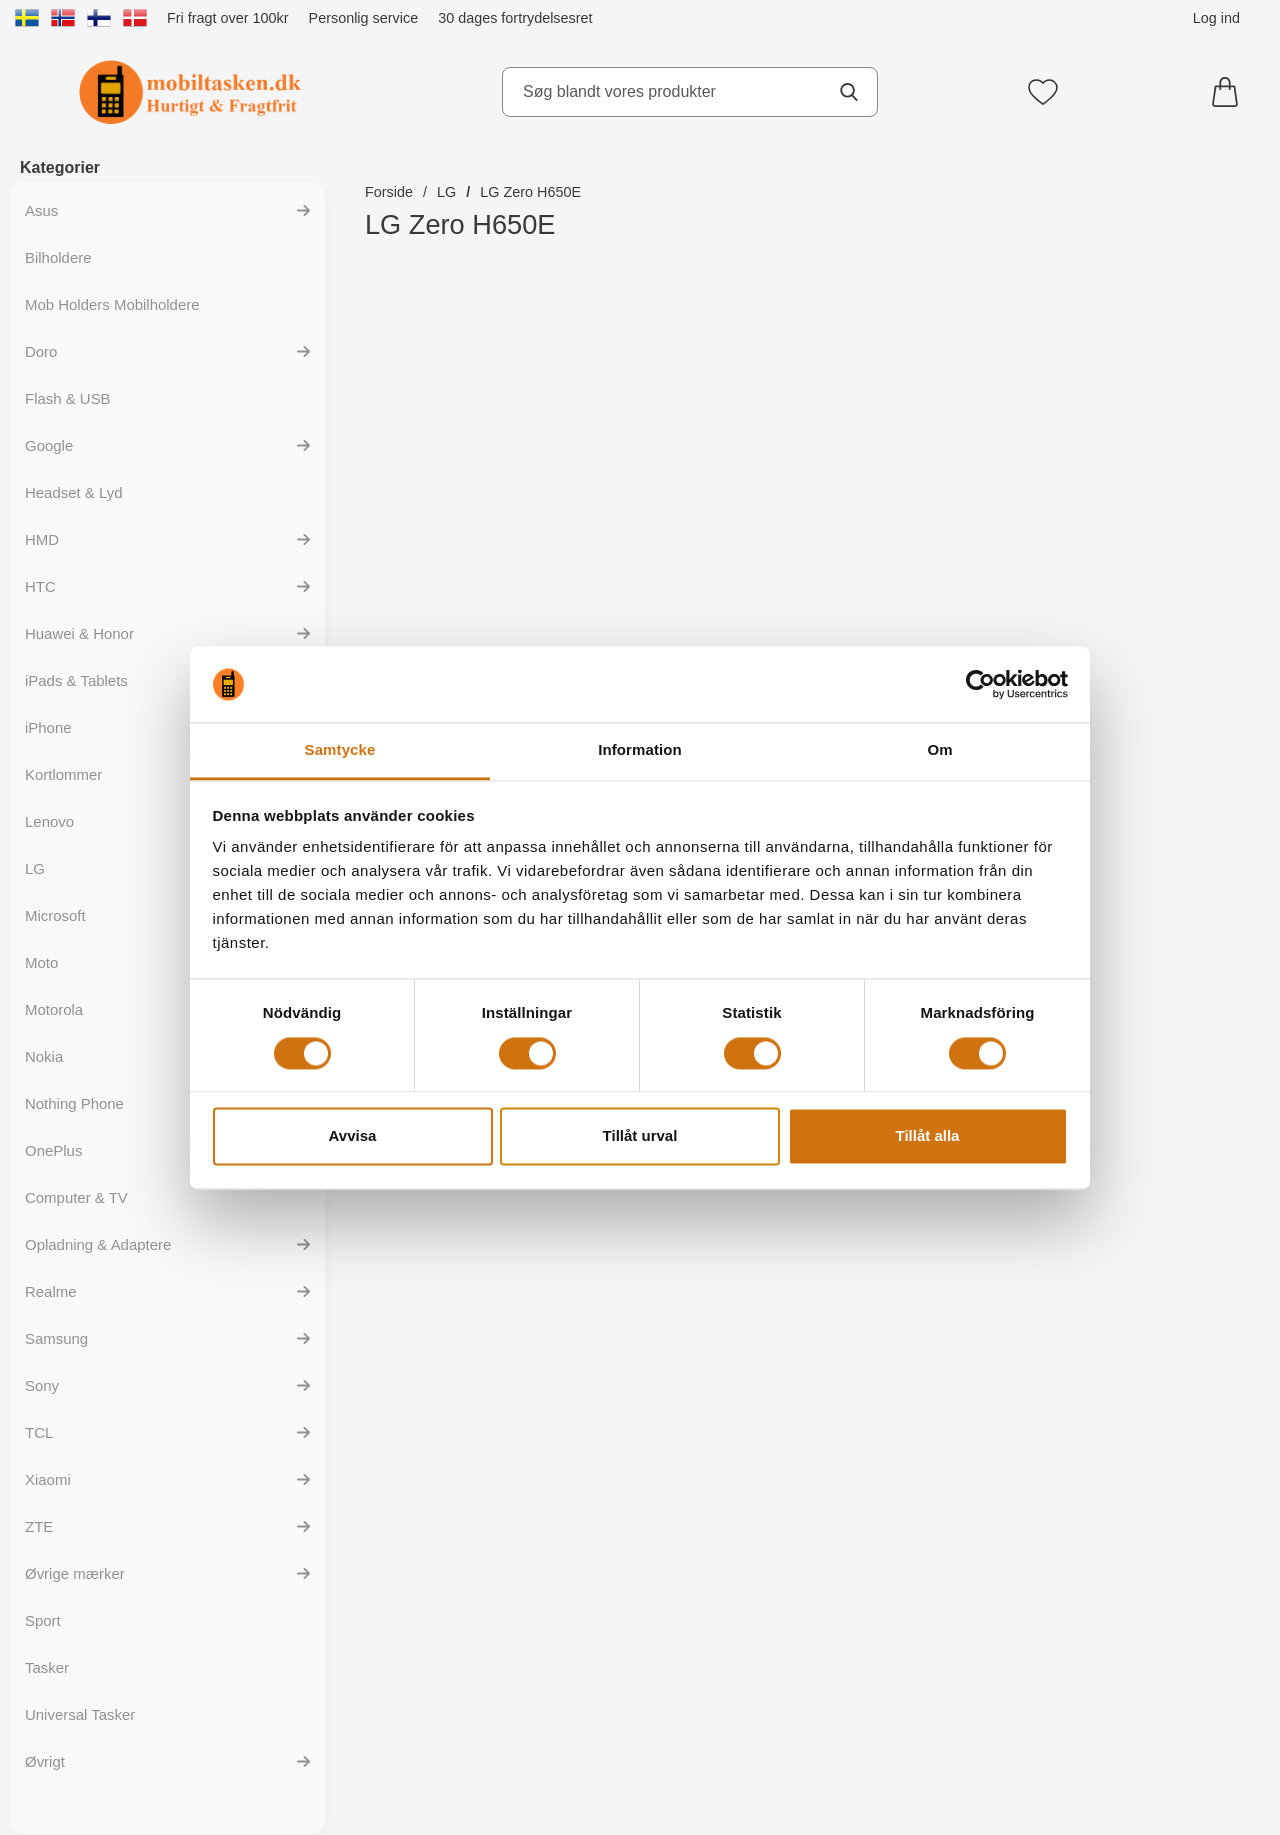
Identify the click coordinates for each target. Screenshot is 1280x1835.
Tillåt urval (640, 1136)
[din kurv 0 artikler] (1230, 92)
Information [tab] (640, 750)
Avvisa (353, 1136)
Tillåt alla (928, 1136)
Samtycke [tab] (340, 750)
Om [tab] (939, 750)
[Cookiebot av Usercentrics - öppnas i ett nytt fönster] (980, 684)
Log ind (1216, 18)
